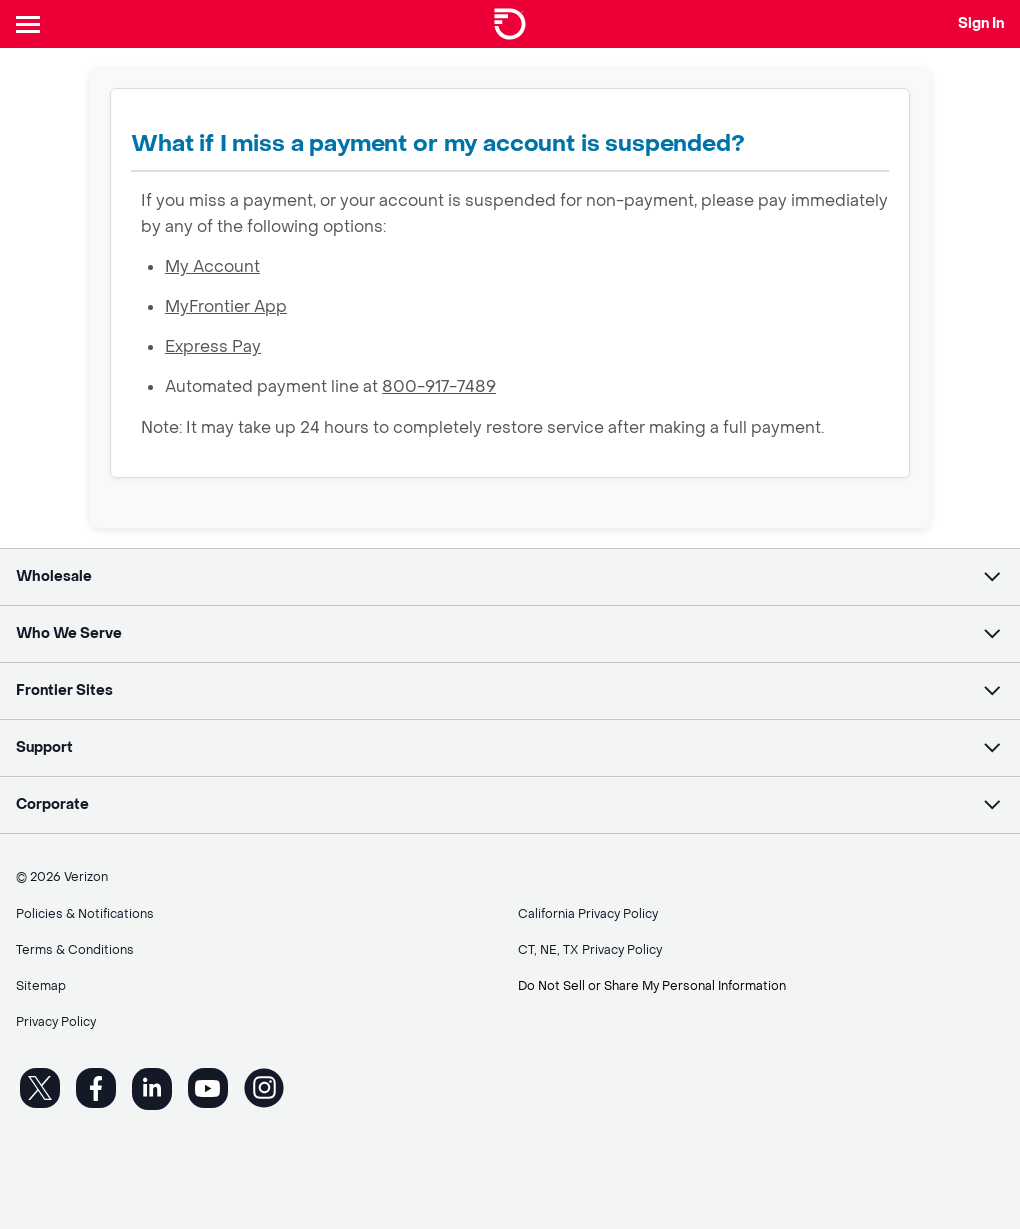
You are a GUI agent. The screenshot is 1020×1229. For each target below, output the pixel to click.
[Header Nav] (32, 24)
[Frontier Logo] (510, 24)
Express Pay (213, 346)
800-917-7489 (439, 386)
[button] (510, 577)
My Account (212, 266)
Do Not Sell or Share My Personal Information (652, 986)
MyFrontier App (226, 306)
